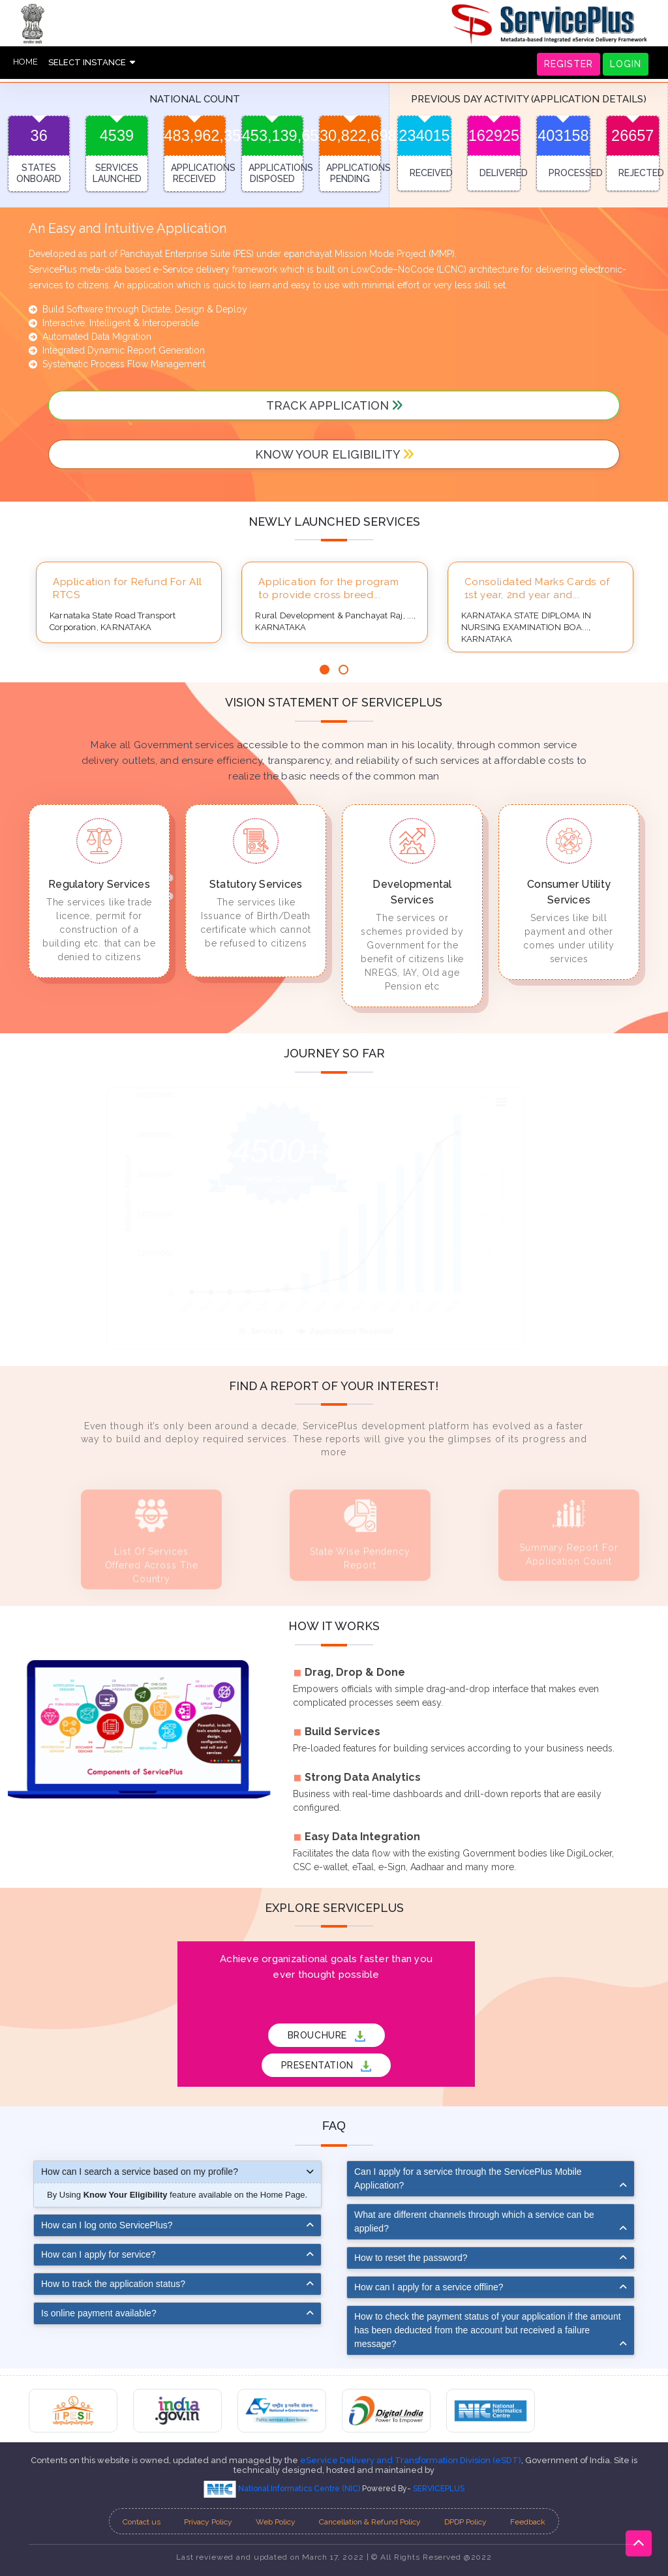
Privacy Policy (208, 2521)
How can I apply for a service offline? (429, 2287)
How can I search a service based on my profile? (139, 2171)
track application (334, 405)
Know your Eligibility (334, 454)
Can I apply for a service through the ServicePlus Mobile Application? (468, 2178)
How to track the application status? (113, 2284)
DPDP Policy (465, 2521)
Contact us (141, 2521)
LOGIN (625, 64)
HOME (25, 62)
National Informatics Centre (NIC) (283, 2488)
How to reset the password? (411, 2257)
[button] (324, 669)
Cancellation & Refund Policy (370, 2521)
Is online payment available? (99, 2313)
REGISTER (568, 64)
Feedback (527, 2521)
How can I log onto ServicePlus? (107, 2225)
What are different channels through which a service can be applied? (474, 2221)
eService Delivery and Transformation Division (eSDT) (410, 2460)
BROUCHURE (326, 2036)
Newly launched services (334, 521)
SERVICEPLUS (438, 2488)
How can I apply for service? (98, 2254)
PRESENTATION (326, 2066)
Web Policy (276, 2521)
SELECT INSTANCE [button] (91, 62)
